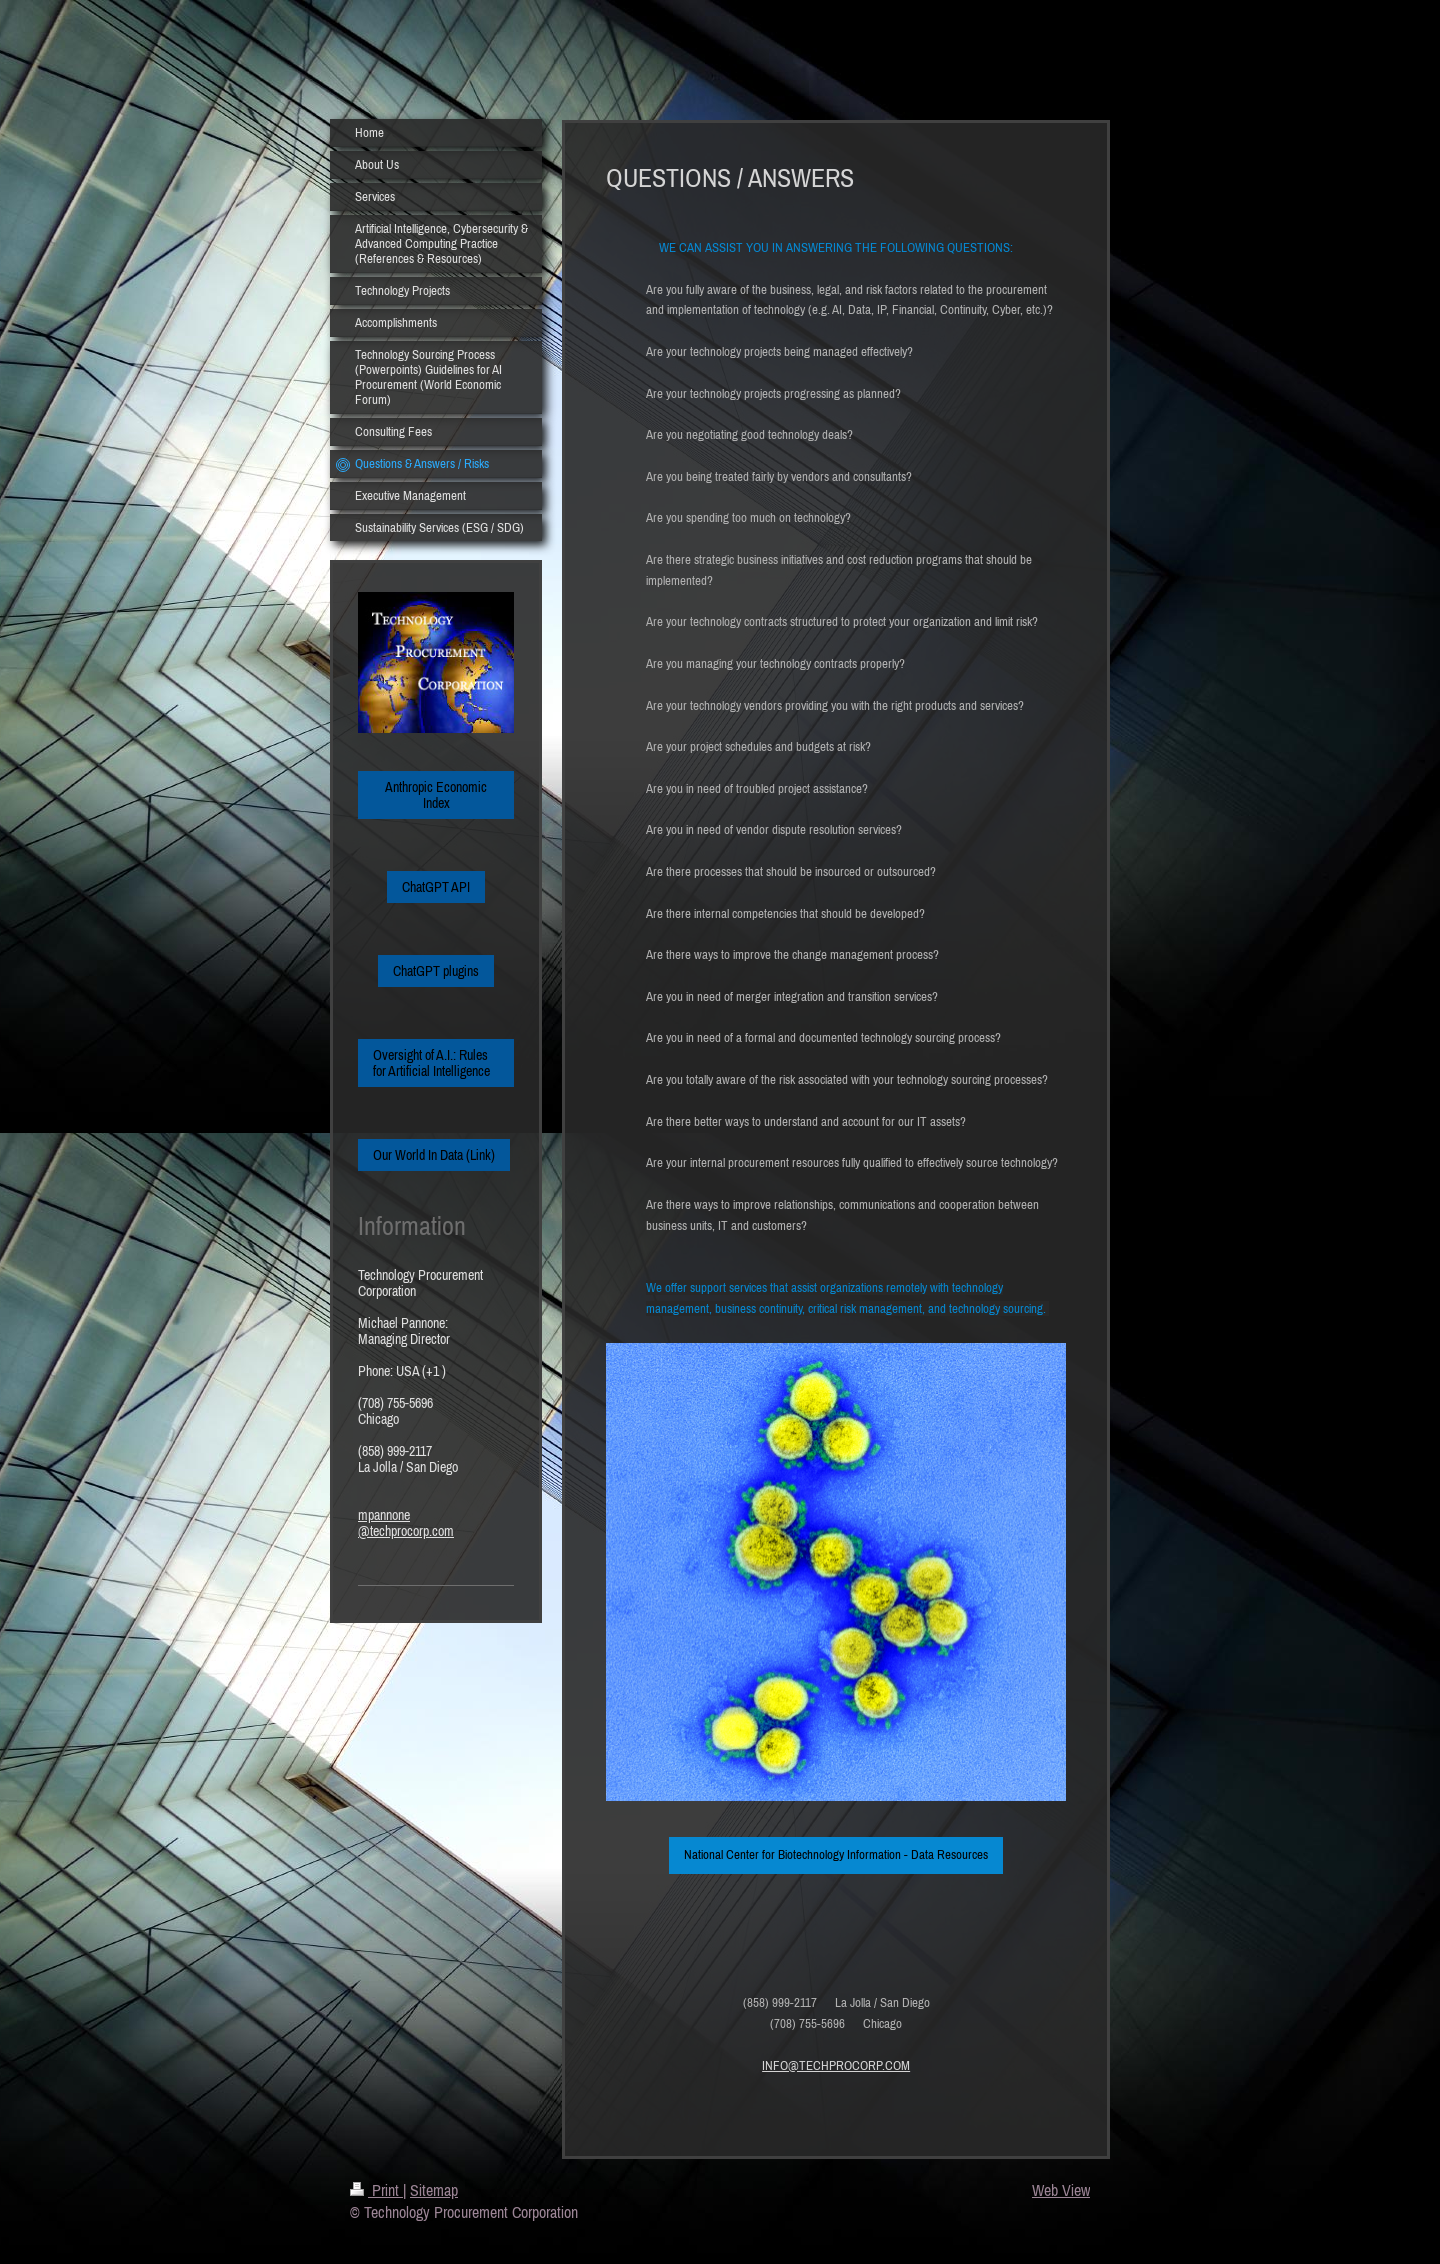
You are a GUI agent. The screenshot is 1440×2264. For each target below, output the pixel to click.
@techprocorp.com (406, 1531)
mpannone (384, 1515)
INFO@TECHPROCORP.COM (836, 2065)
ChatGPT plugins (436, 971)
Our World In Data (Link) (434, 1155)
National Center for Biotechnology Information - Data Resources (836, 1854)
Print (376, 2190)
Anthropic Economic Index (436, 795)
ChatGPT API (436, 887)
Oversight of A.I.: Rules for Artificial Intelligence (431, 1063)
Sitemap (434, 2190)
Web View (1061, 2190)
